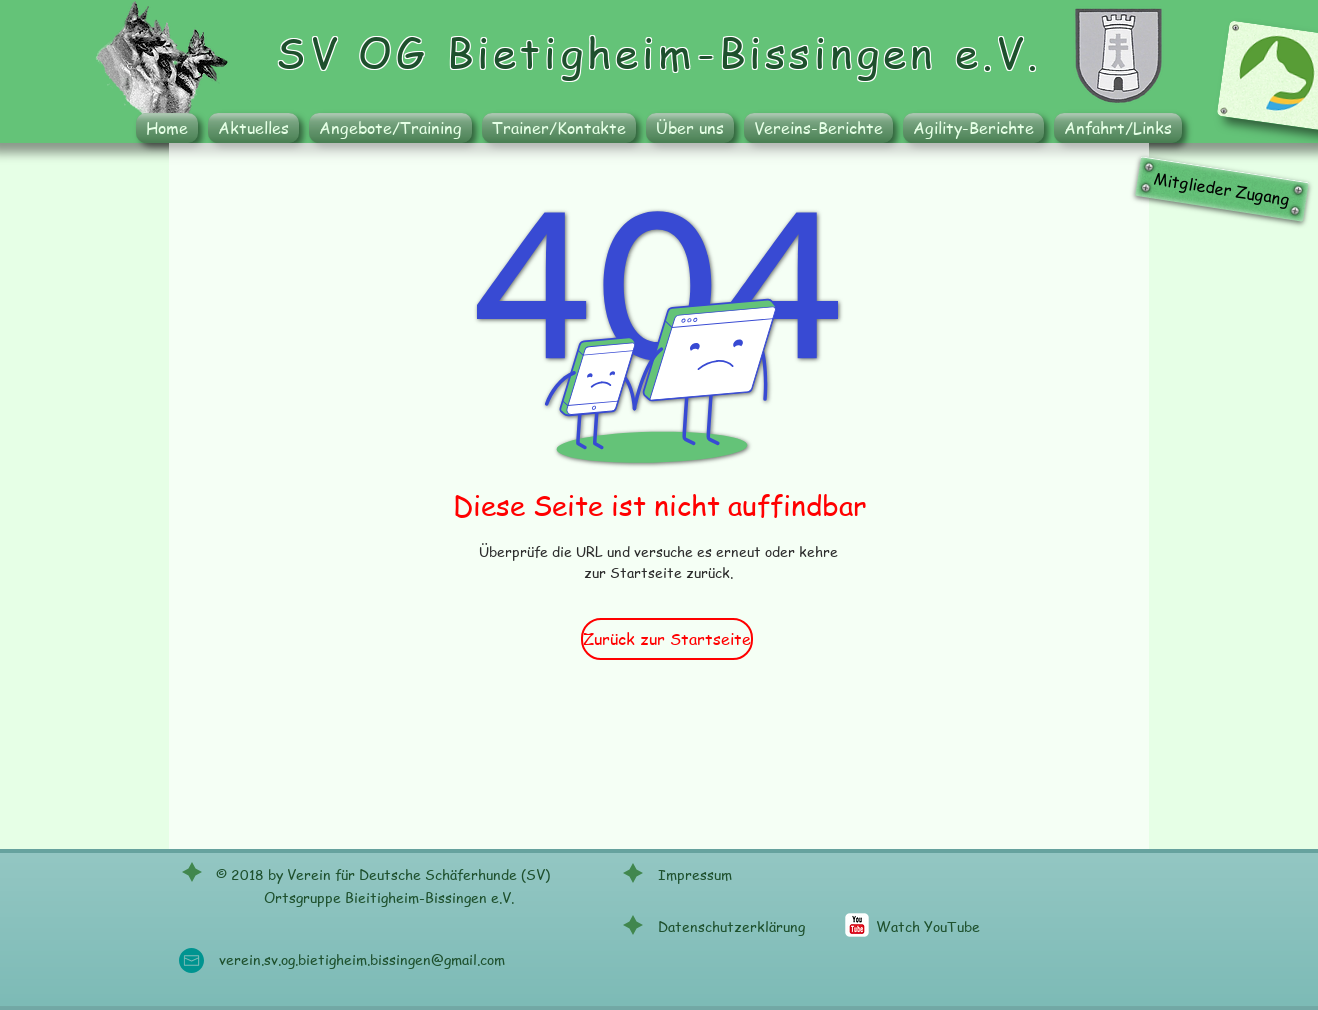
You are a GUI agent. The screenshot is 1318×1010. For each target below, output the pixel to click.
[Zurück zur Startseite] (667, 639)
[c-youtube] (857, 925)
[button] (390, 128)
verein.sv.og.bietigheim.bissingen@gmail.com (362, 959)
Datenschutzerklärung (731, 926)
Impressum (695, 874)
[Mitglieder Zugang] (1222, 188)
